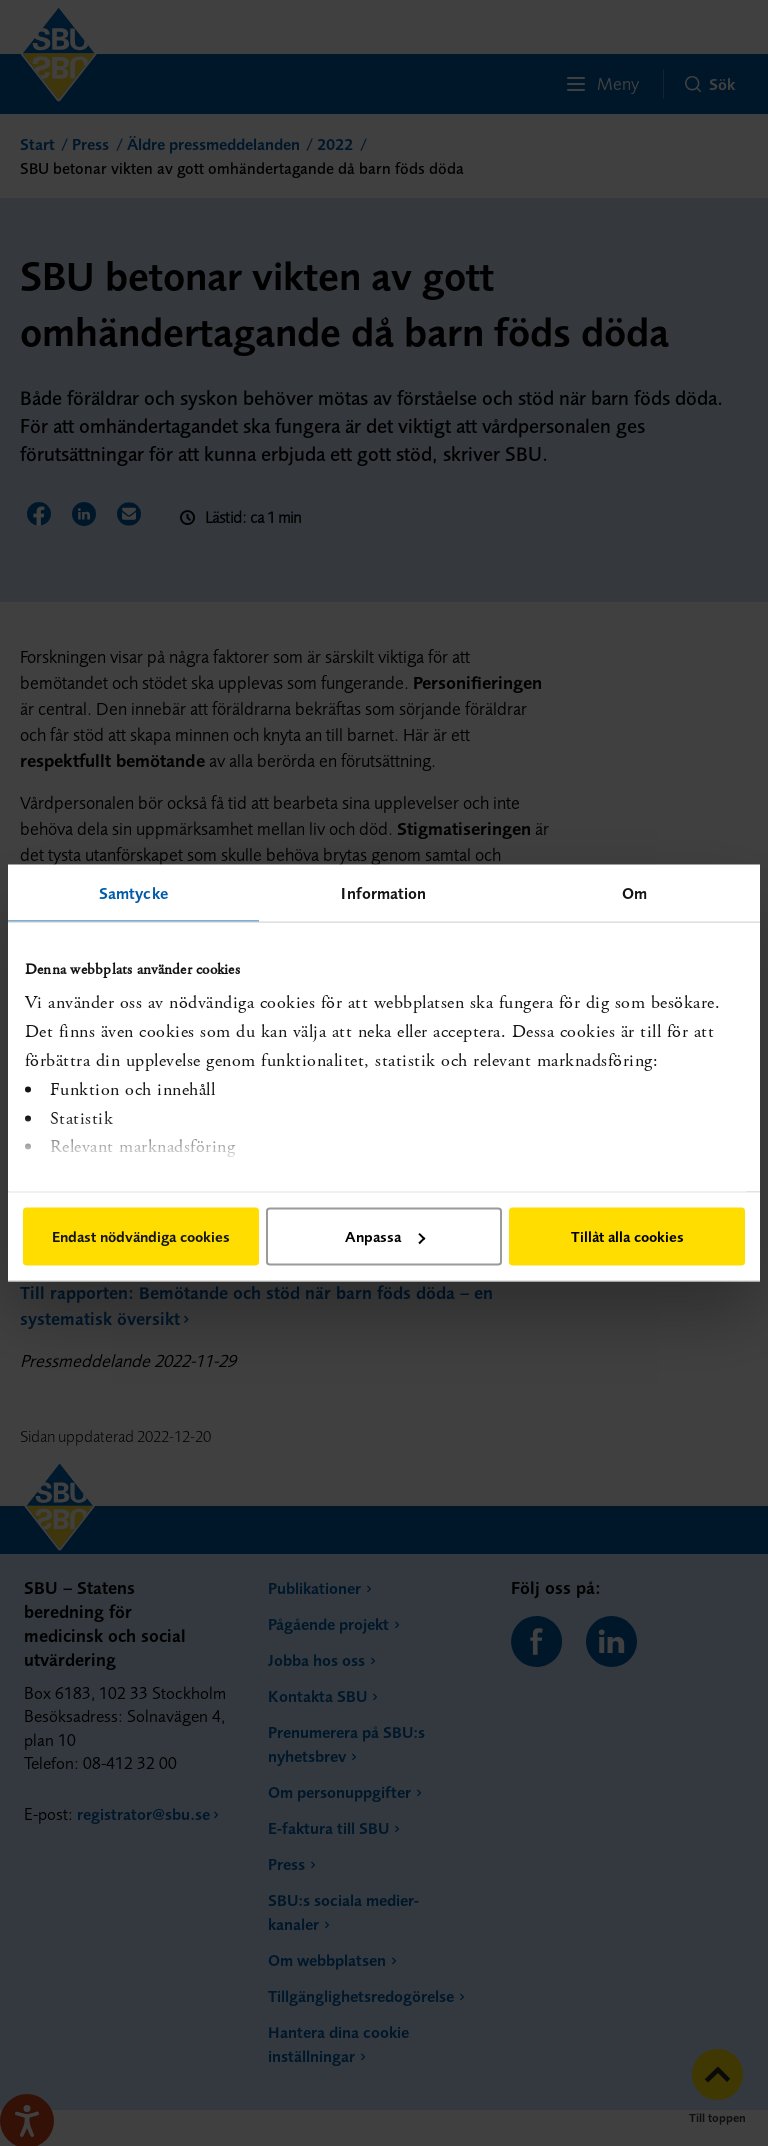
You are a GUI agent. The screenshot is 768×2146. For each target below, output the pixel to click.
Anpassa (385, 1236)
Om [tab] (634, 893)
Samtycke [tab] (133, 893)
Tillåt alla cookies (627, 1236)
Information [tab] (383, 893)
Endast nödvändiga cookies (141, 1236)
